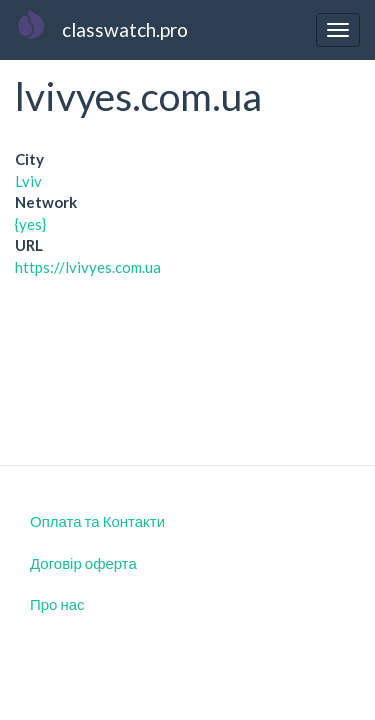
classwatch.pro (125, 29)
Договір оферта (83, 563)
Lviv (28, 181)
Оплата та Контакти (97, 521)
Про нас (57, 604)
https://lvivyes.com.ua (88, 267)
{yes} (30, 224)
